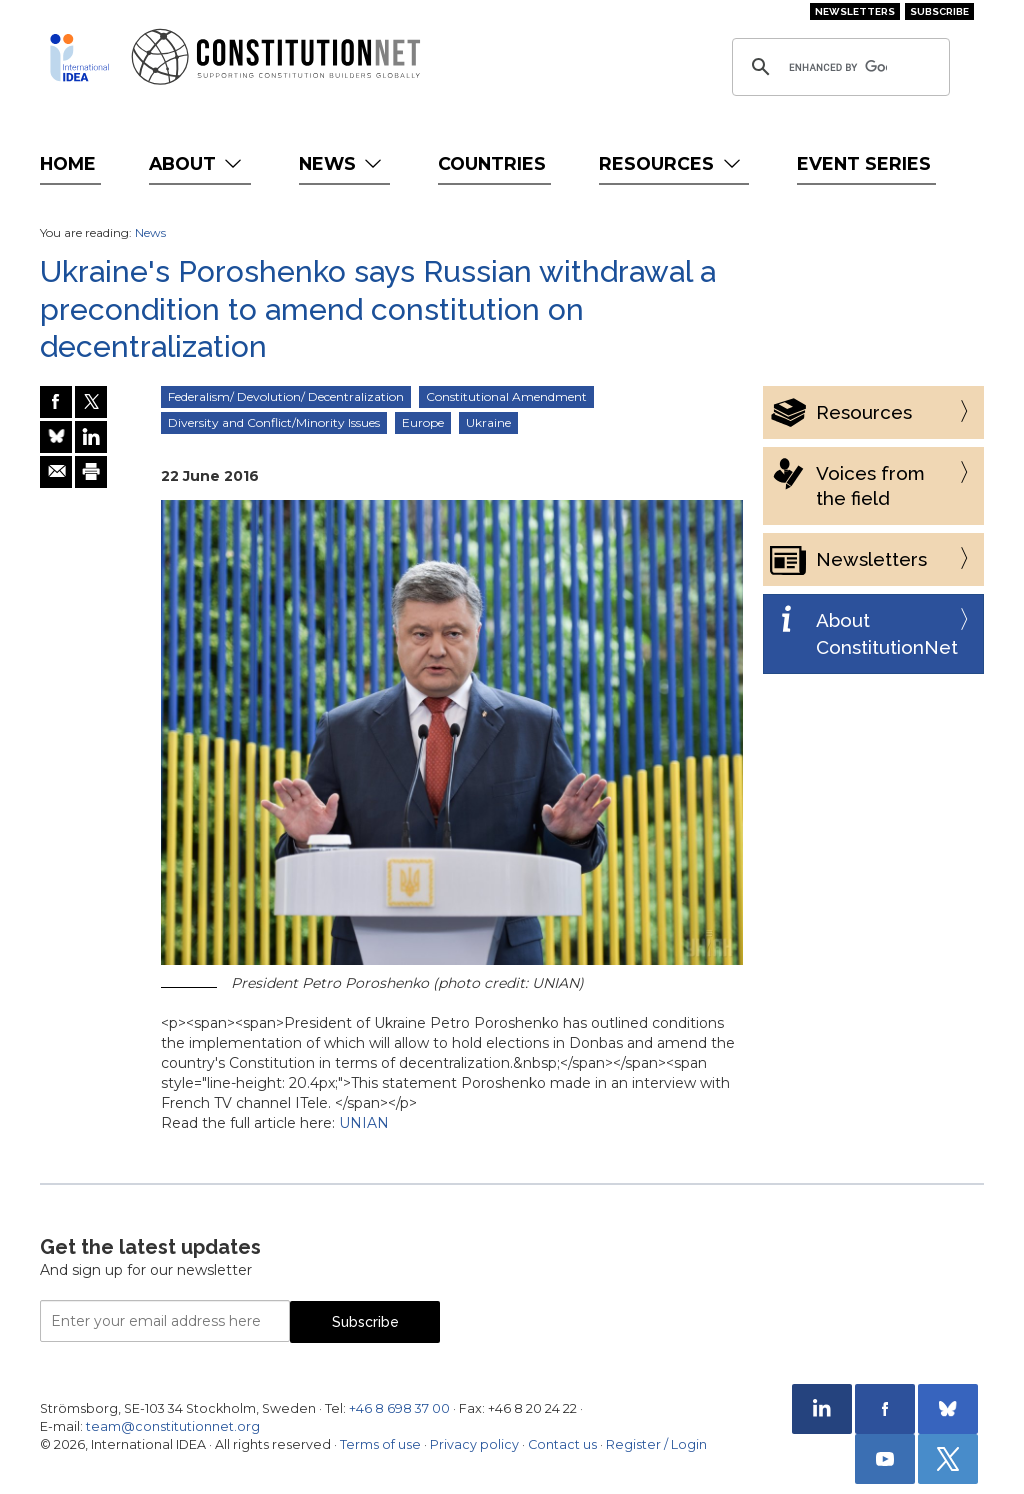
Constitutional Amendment (506, 396)
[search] (838, 67)
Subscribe (939, 11)
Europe (423, 422)
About (197, 163)
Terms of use (380, 1444)
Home (68, 163)
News (342, 163)
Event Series (864, 163)
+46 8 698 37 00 (399, 1408)
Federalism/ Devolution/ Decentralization (286, 396)
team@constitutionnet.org (173, 1426)
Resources (671, 163)
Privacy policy (474, 1444)
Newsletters (855, 11)
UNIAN (364, 1123)
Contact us (562, 1444)
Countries (492, 163)
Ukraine (488, 422)
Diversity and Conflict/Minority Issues (274, 422)
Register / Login (656, 1444)
